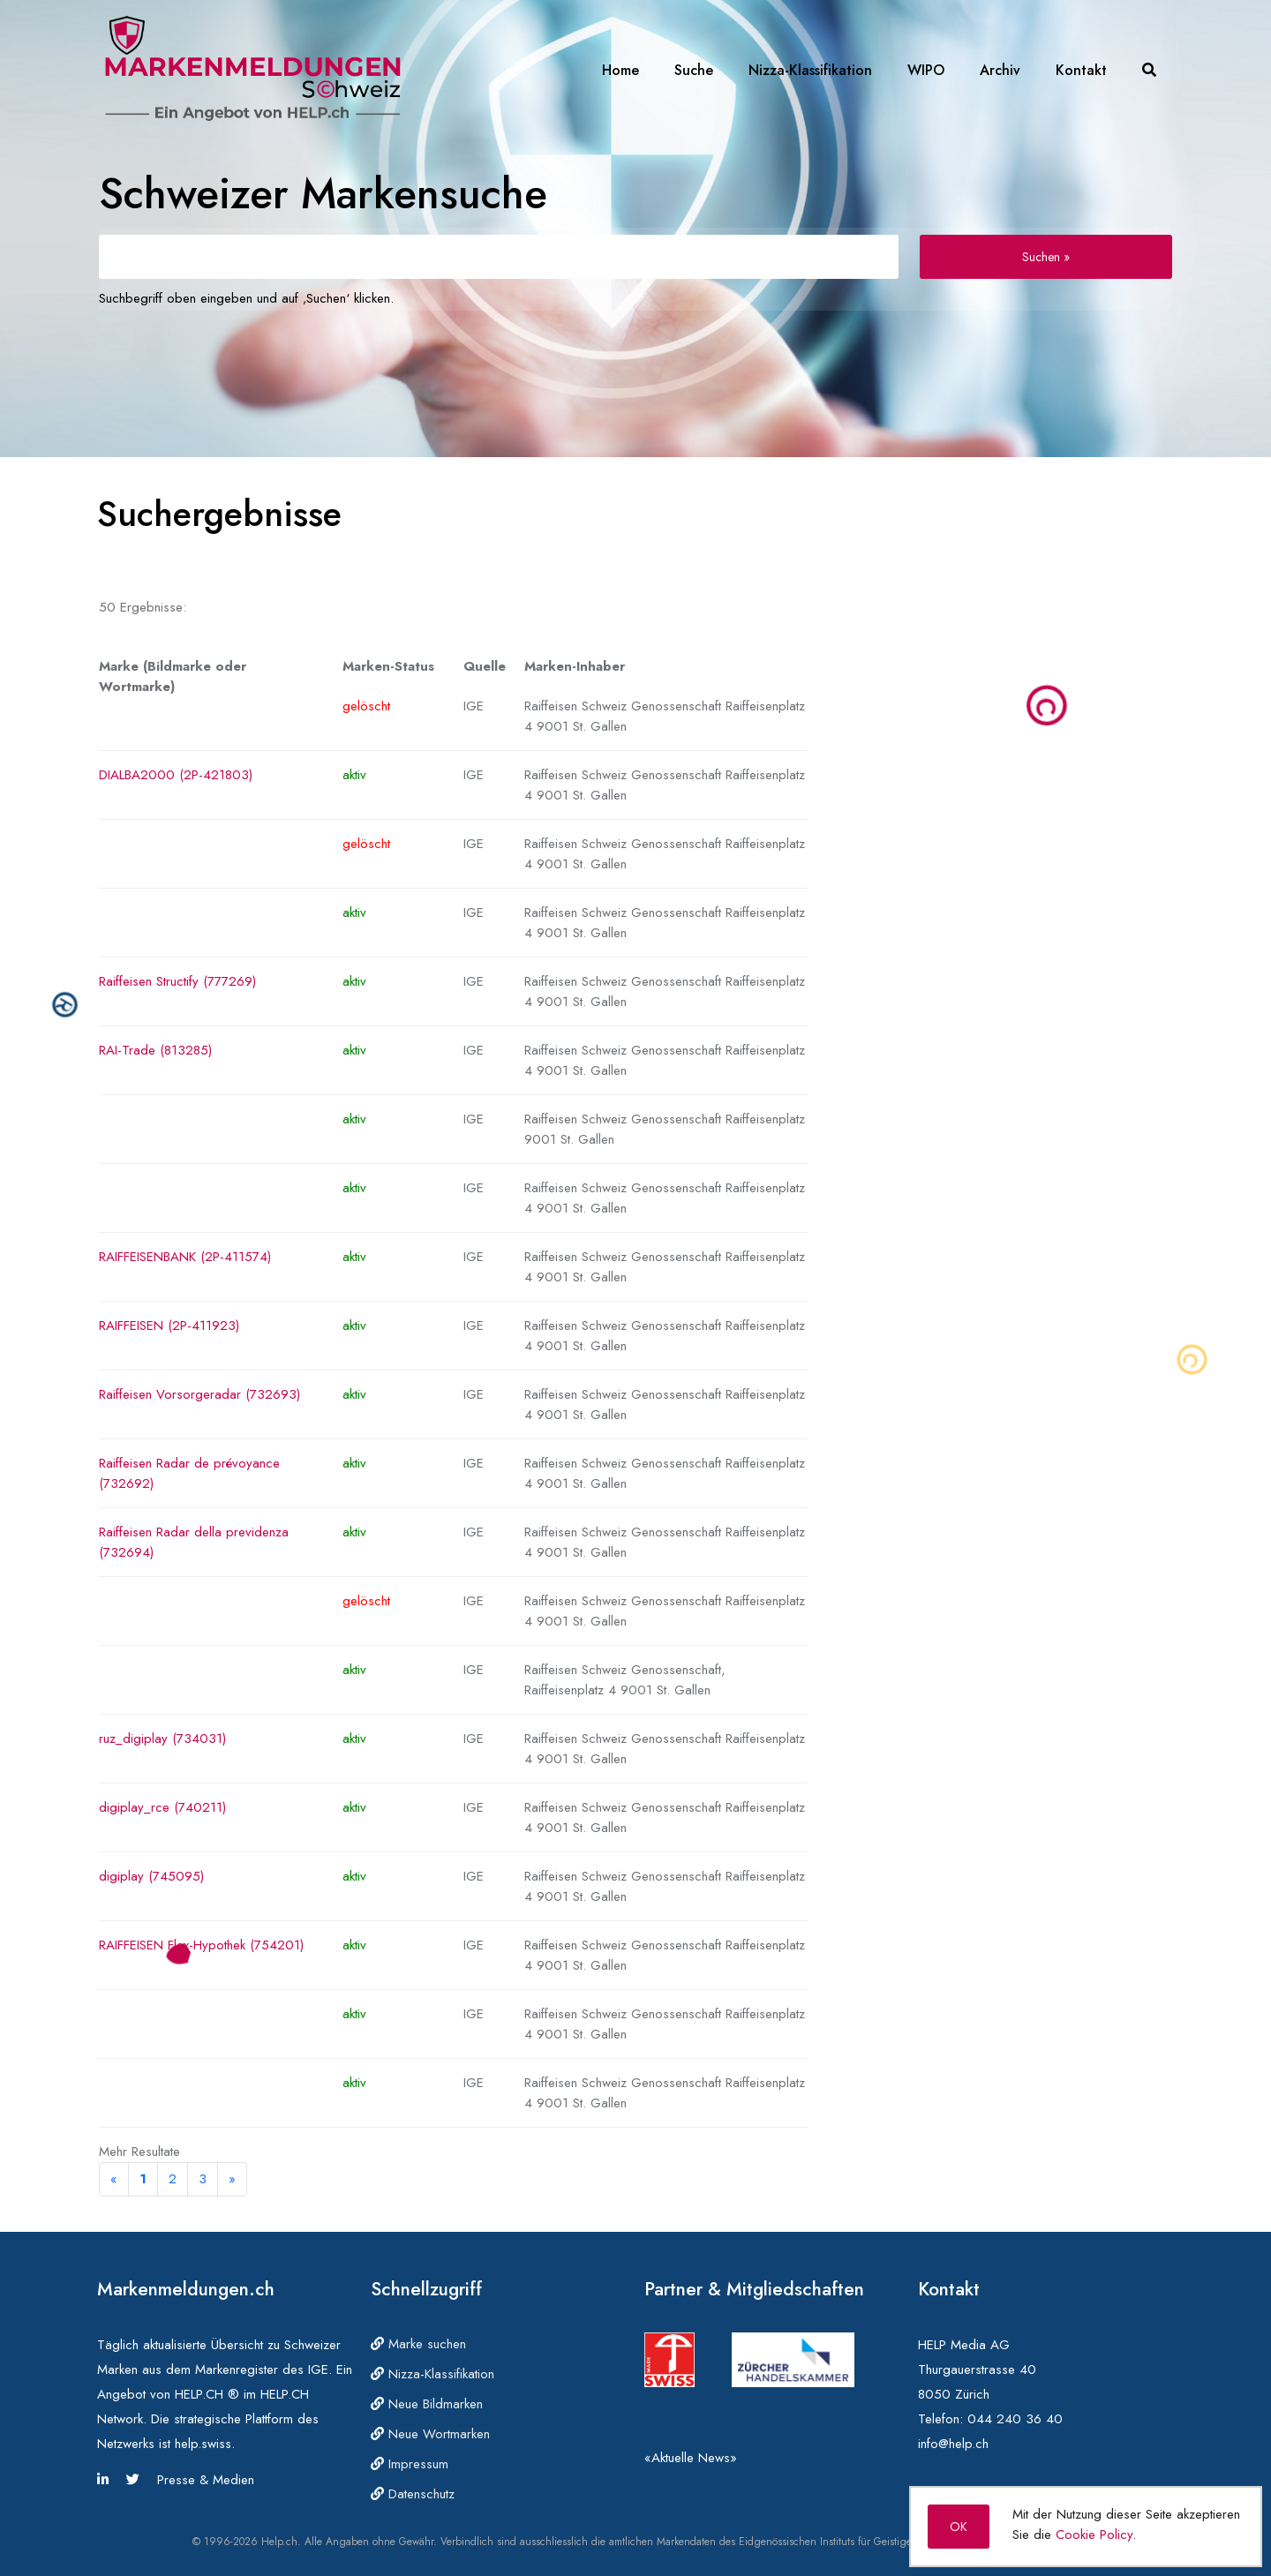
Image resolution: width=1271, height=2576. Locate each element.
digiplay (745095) (151, 1876)
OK (958, 2526)
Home (620, 70)
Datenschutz (413, 2494)
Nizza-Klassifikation (810, 70)
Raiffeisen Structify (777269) (177, 981)
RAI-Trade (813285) (155, 1050)
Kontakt (1081, 70)
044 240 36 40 (1015, 2419)
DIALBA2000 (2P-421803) (175, 775)
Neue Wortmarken (430, 2434)
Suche (693, 70)
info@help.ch (953, 2443)
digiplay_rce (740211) (162, 1807)
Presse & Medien (205, 2480)
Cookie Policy (1094, 2534)
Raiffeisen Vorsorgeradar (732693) (199, 1394)
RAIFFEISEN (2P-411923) (169, 1325)
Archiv (1000, 70)
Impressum (409, 2464)
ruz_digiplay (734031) (162, 1738)
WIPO (925, 70)
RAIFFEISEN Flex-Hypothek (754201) (201, 1945)
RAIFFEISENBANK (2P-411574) (185, 1256)
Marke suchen (418, 2344)
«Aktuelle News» (690, 2457)
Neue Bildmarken (427, 2404)
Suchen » (1046, 257)
